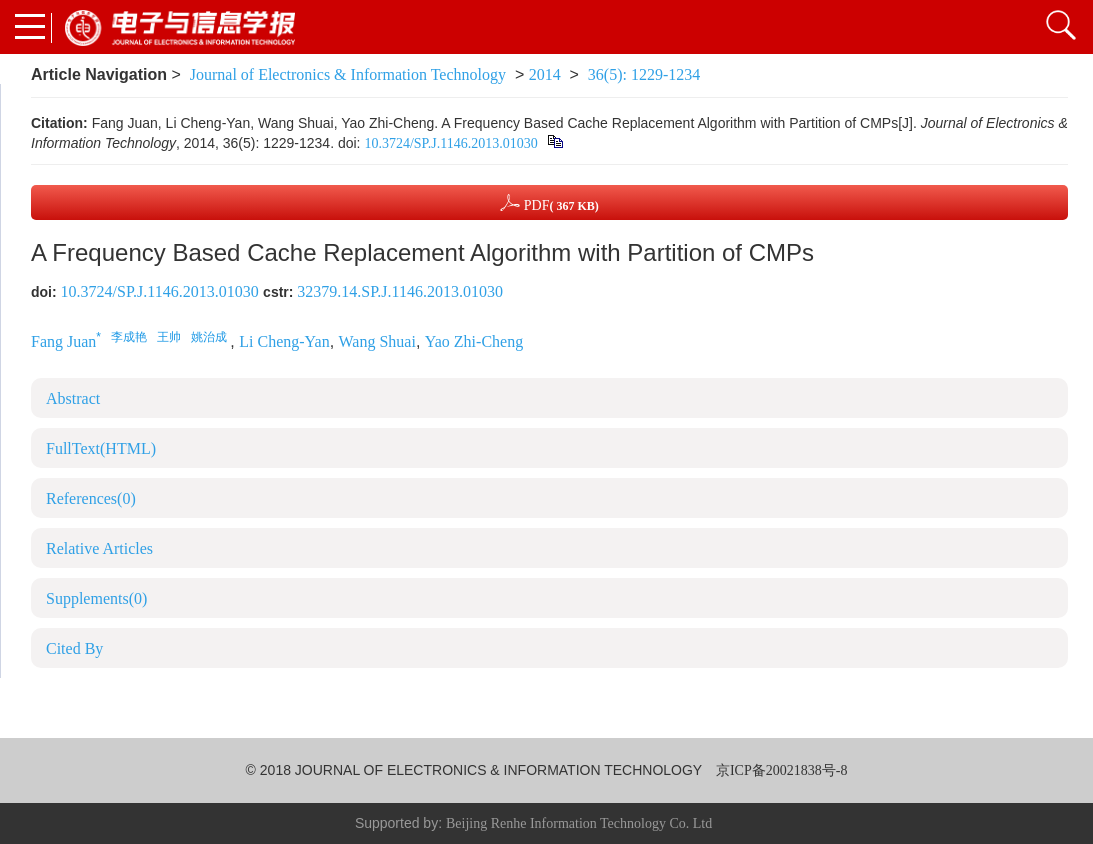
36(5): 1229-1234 (644, 74)
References (91, 498)
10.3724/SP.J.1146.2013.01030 (450, 143)
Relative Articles (99, 548)
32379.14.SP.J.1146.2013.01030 (400, 291)
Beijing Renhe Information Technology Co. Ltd (579, 823)
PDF (549, 202)
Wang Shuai (377, 341)
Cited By (74, 648)
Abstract (73, 398)
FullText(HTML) (101, 448)
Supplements (96, 598)
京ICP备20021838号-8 (781, 770)
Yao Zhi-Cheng (474, 341)
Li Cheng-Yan (284, 341)
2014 (545, 74)
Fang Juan (63, 341)
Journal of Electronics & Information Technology (348, 74)
